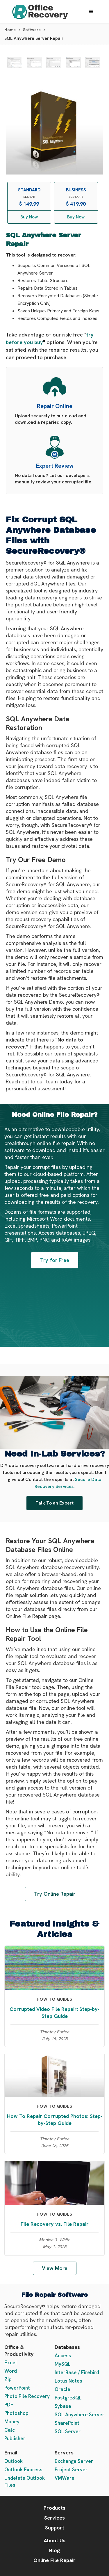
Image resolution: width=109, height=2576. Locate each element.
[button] (91, 11)
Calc (9, 2430)
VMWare (64, 2478)
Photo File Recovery (27, 2396)
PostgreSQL (68, 2398)
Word (10, 2371)
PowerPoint (17, 2388)
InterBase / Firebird (77, 2372)
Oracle (62, 2389)
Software (32, 29)
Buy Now (29, 217)
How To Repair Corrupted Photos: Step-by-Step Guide (54, 2119)
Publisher (14, 2438)
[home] (38, 11)
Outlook (13, 2461)
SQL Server (68, 2431)
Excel (10, 2362)
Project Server (71, 2469)
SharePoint (67, 2423)
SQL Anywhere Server (79, 2414)
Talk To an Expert (54, 1503)
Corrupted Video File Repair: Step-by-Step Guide (54, 2012)
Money (11, 2421)
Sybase (63, 2406)
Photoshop (16, 2413)
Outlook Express (23, 2469)
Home (10, 29)
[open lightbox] (14, 62)
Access (63, 2355)
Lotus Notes (68, 2381)
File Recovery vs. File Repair (55, 2224)
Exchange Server (74, 2461)
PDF (8, 2404)
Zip (8, 2379)
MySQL (63, 2364)
